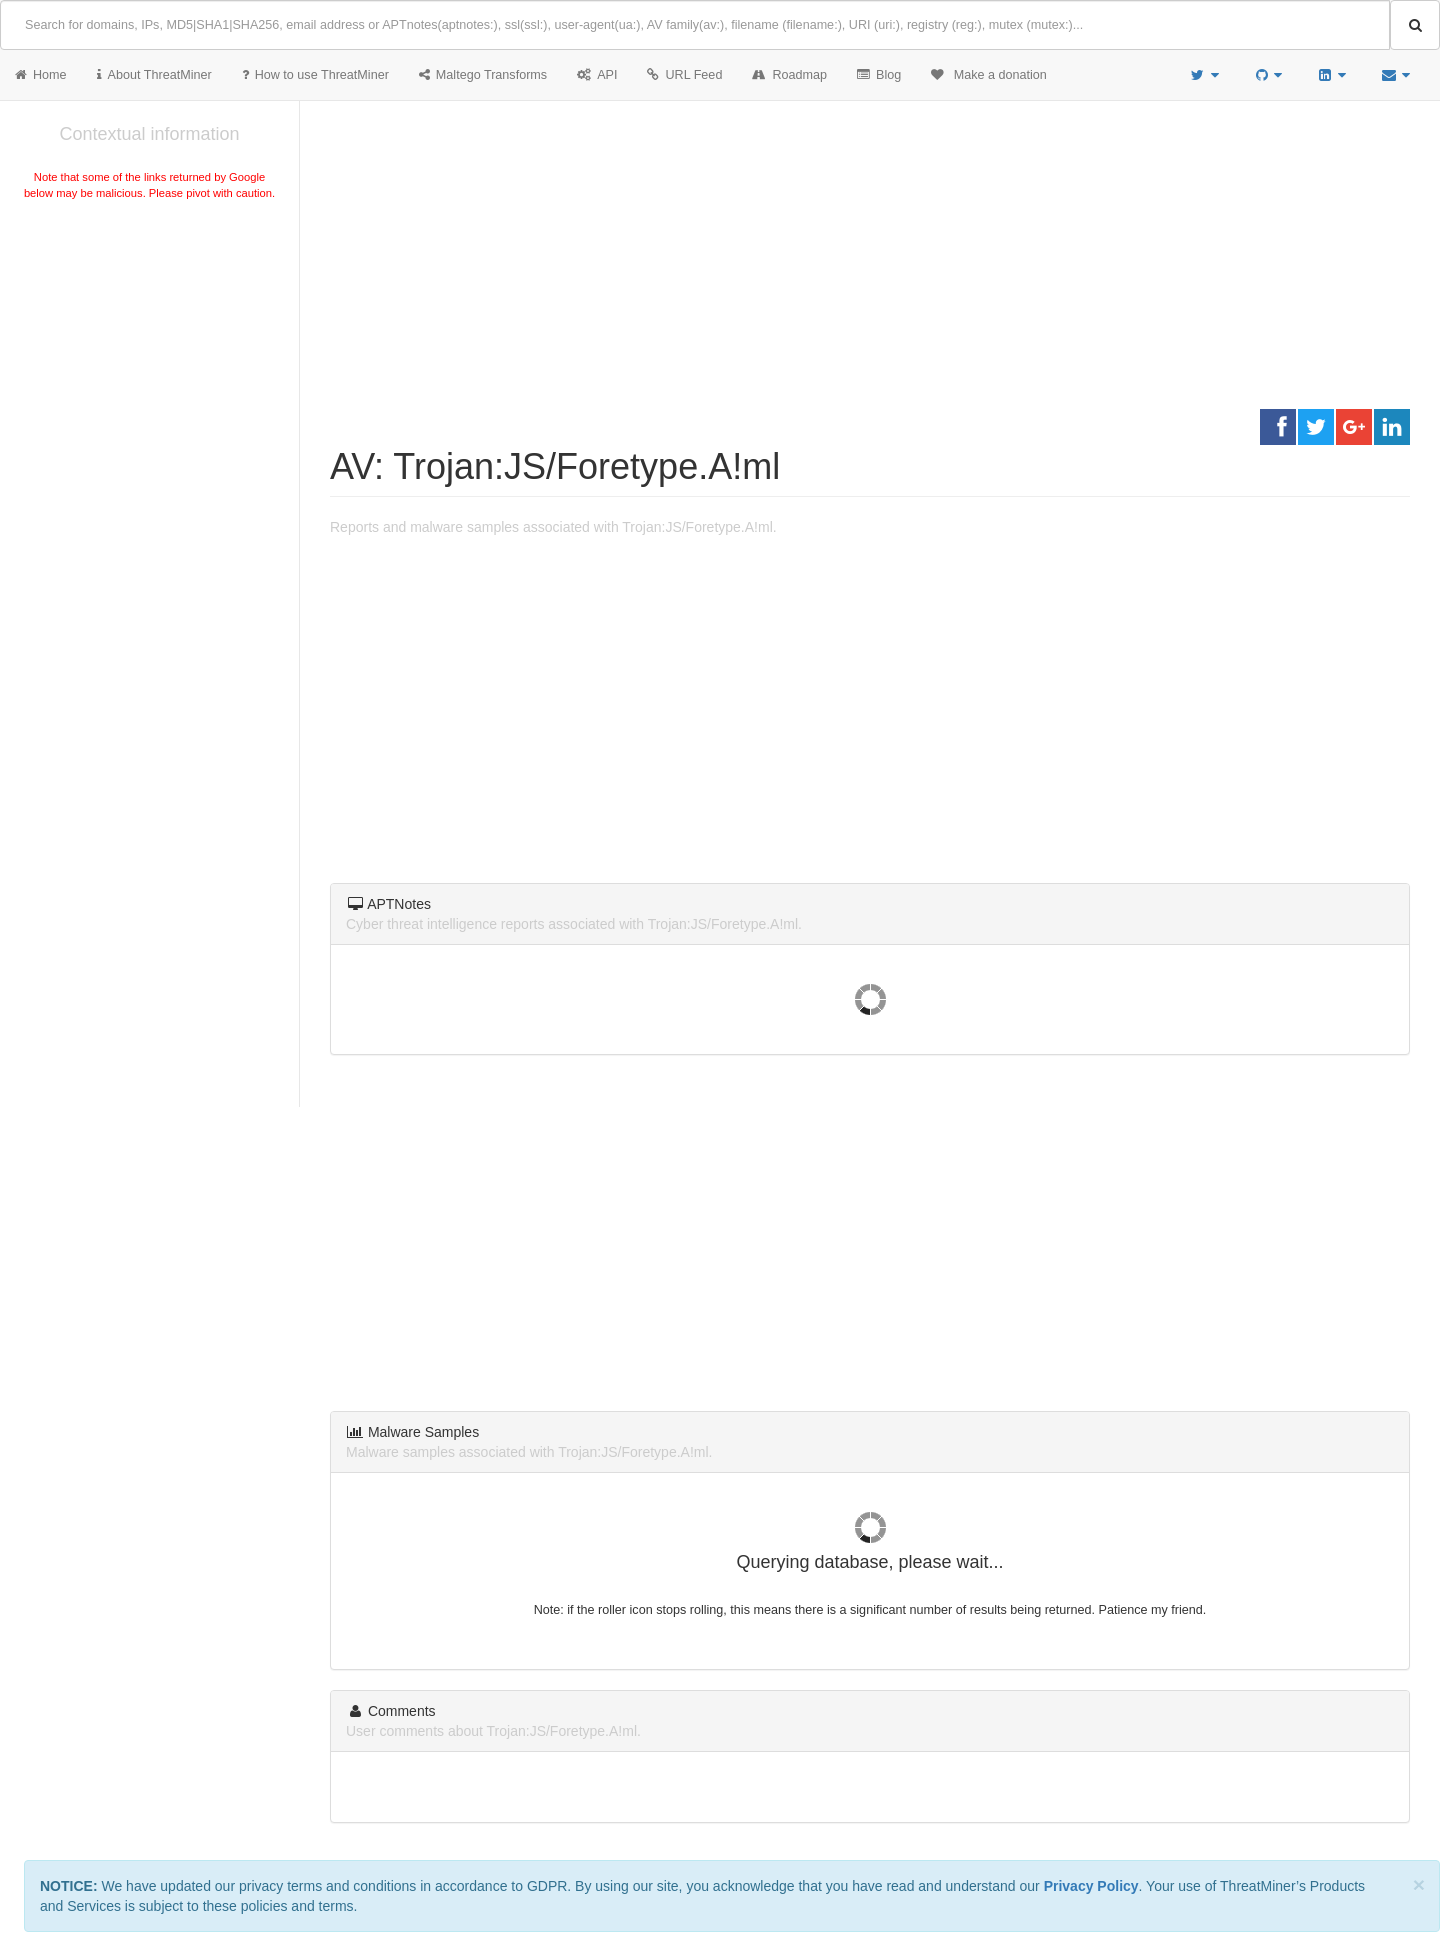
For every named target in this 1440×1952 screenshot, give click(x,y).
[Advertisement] (149, 354)
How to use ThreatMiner (315, 75)
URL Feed (684, 75)
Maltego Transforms (483, 75)
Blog (879, 75)
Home (41, 75)
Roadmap (789, 75)
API (597, 75)
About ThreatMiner (154, 75)
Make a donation (989, 75)
